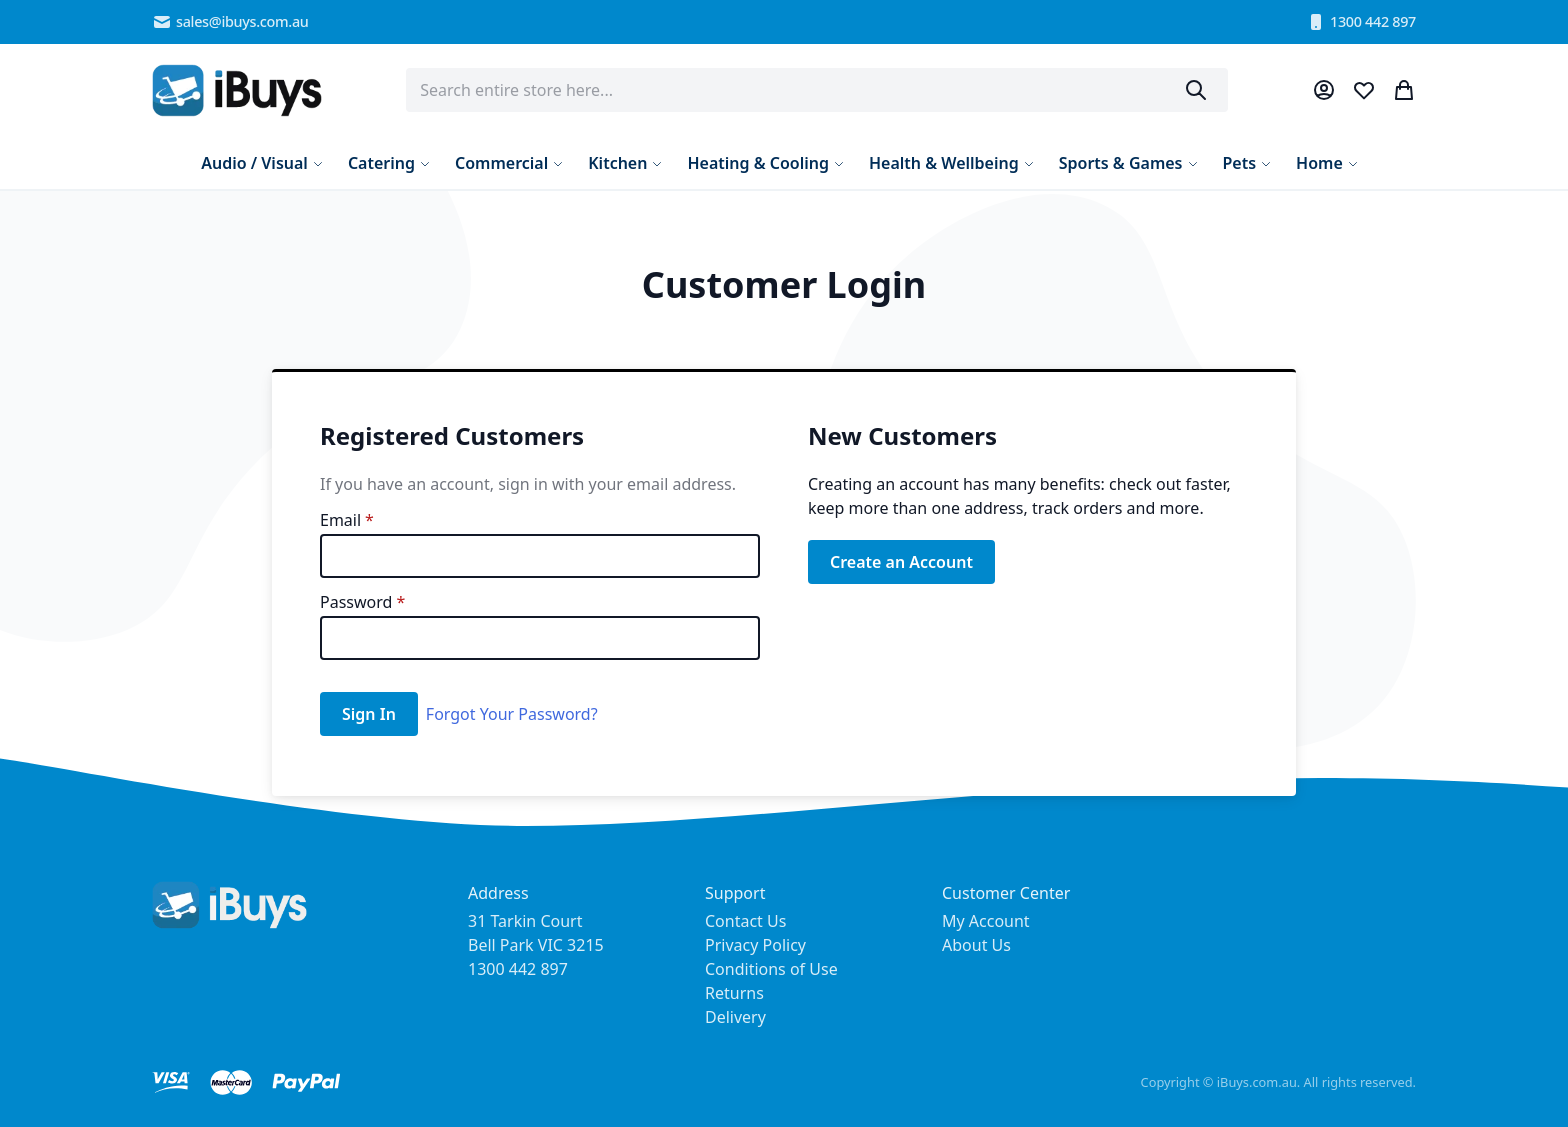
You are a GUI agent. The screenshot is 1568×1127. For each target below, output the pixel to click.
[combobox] (817, 90)
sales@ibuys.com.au (230, 22)
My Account (986, 921)
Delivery (735, 1017)
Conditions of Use (771, 969)
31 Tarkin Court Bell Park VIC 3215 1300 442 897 (536, 945)
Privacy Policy (755, 945)
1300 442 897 (1361, 22)
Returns (734, 993)
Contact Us (745, 921)
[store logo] (237, 90)
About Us (976, 945)
